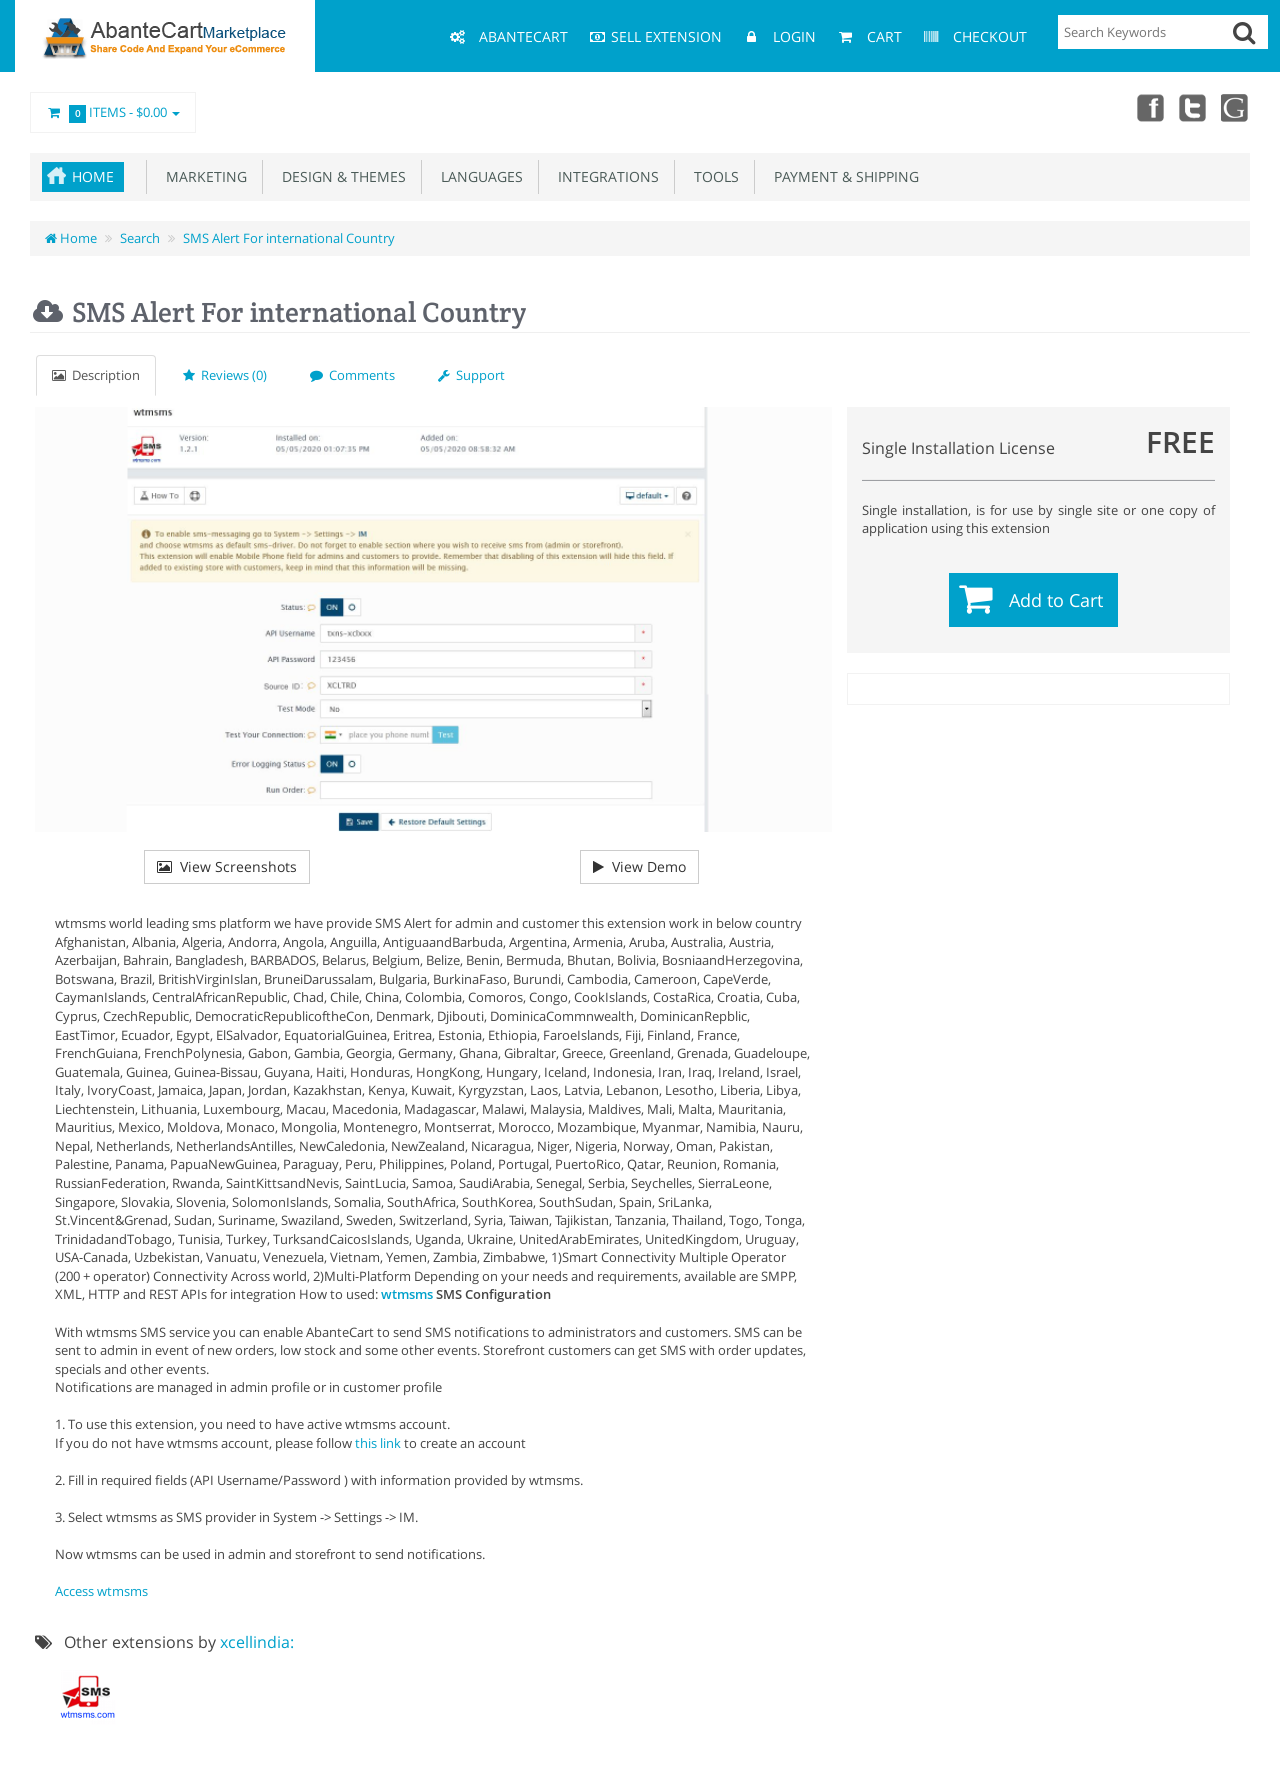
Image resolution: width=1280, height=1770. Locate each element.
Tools (712, 176)
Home (93, 176)
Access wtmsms (101, 1591)
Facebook (1148, 107)
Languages (478, 176)
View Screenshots (227, 866)
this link (378, 1443)
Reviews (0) (225, 375)
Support (471, 375)
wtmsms (407, 1294)
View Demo (639, 866)
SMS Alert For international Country (289, 238)
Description (96, 375)
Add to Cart (1056, 600)
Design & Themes (340, 176)
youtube (1236, 107)
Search (140, 238)
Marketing (202, 176)
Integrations (604, 176)
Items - (113, 113)
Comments (352, 375)
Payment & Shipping (842, 176)
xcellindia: (257, 1642)
